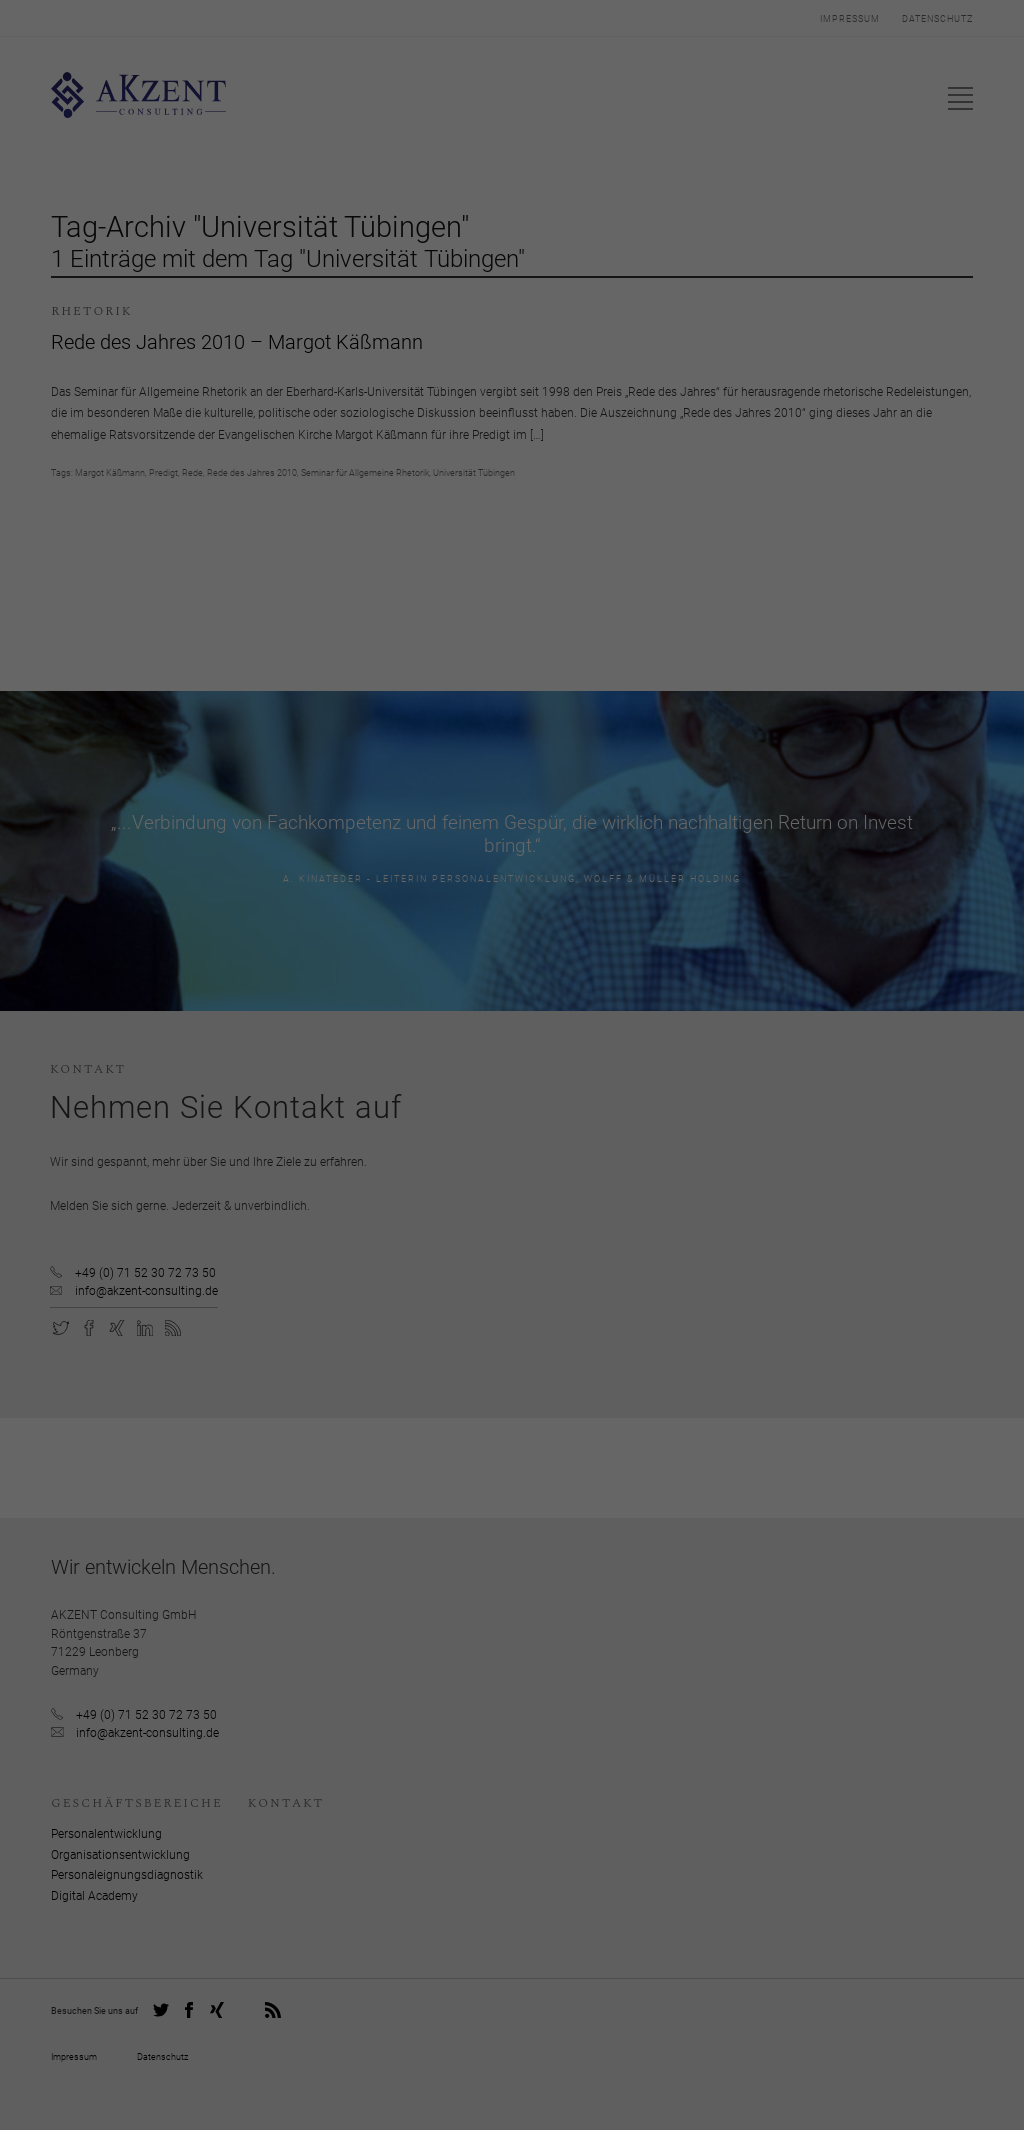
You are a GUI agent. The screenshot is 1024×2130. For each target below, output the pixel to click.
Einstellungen (565, 1123)
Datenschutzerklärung (650, 1103)
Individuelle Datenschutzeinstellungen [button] (512, 1247)
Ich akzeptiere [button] (512, 1188)
